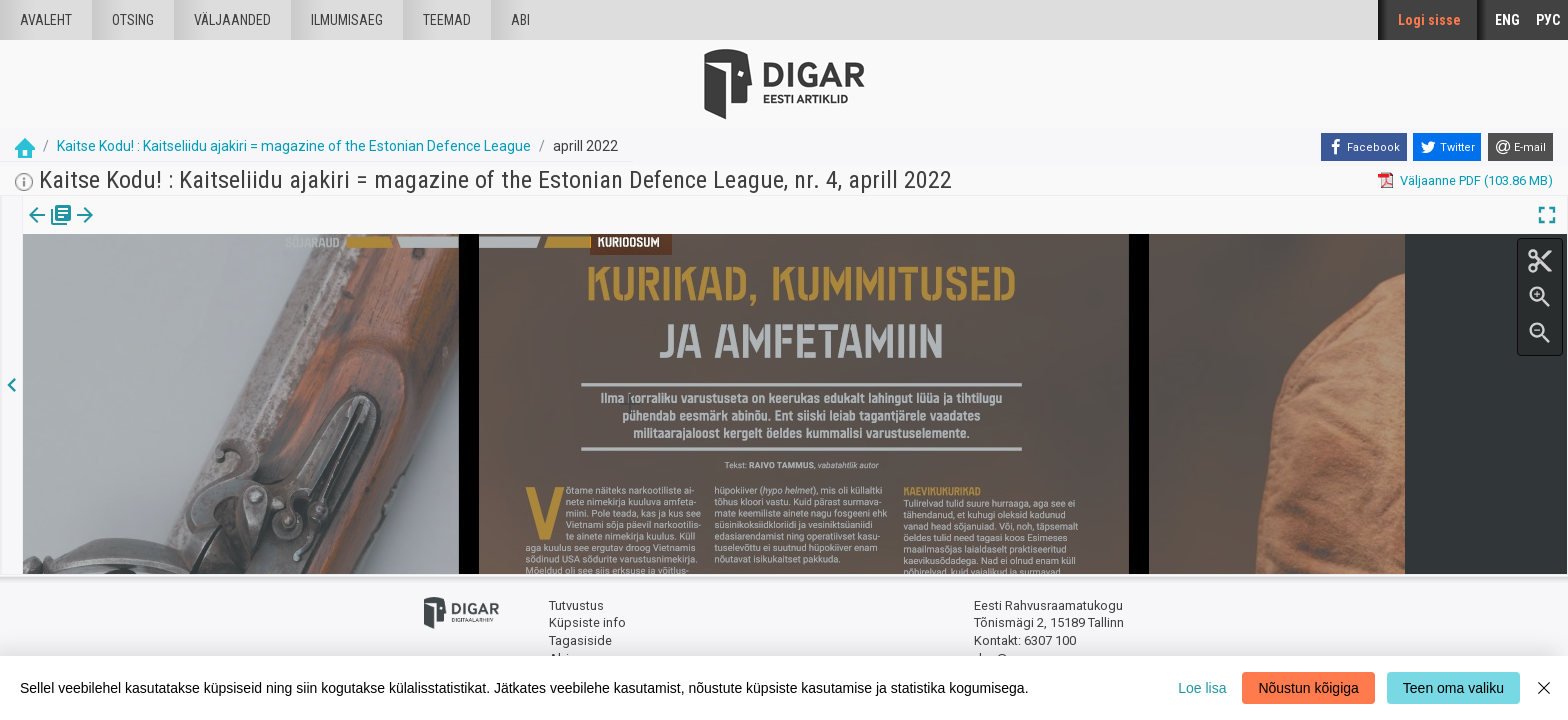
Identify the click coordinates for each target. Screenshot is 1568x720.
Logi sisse (1429, 20)
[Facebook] (1364, 147)
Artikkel (140, 229)
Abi (520, 20)
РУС (1548, 20)
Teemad (447, 20)
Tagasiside (580, 640)
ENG (1507, 20)
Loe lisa (1202, 688)
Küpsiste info (587, 622)
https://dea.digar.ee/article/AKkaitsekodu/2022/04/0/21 (184, 284)
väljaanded (232, 20)
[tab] (50, 229)
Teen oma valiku (1453, 688)
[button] (171, 229)
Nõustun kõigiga (1308, 688)
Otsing (133, 20)
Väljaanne (50, 229)
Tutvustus (576, 605)
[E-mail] (1520, 147)
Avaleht (46, 20)
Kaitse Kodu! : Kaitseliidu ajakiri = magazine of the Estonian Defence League (294, 146)
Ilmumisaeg (347, 20)
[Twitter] (1447, 147)
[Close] (1544, 688)
